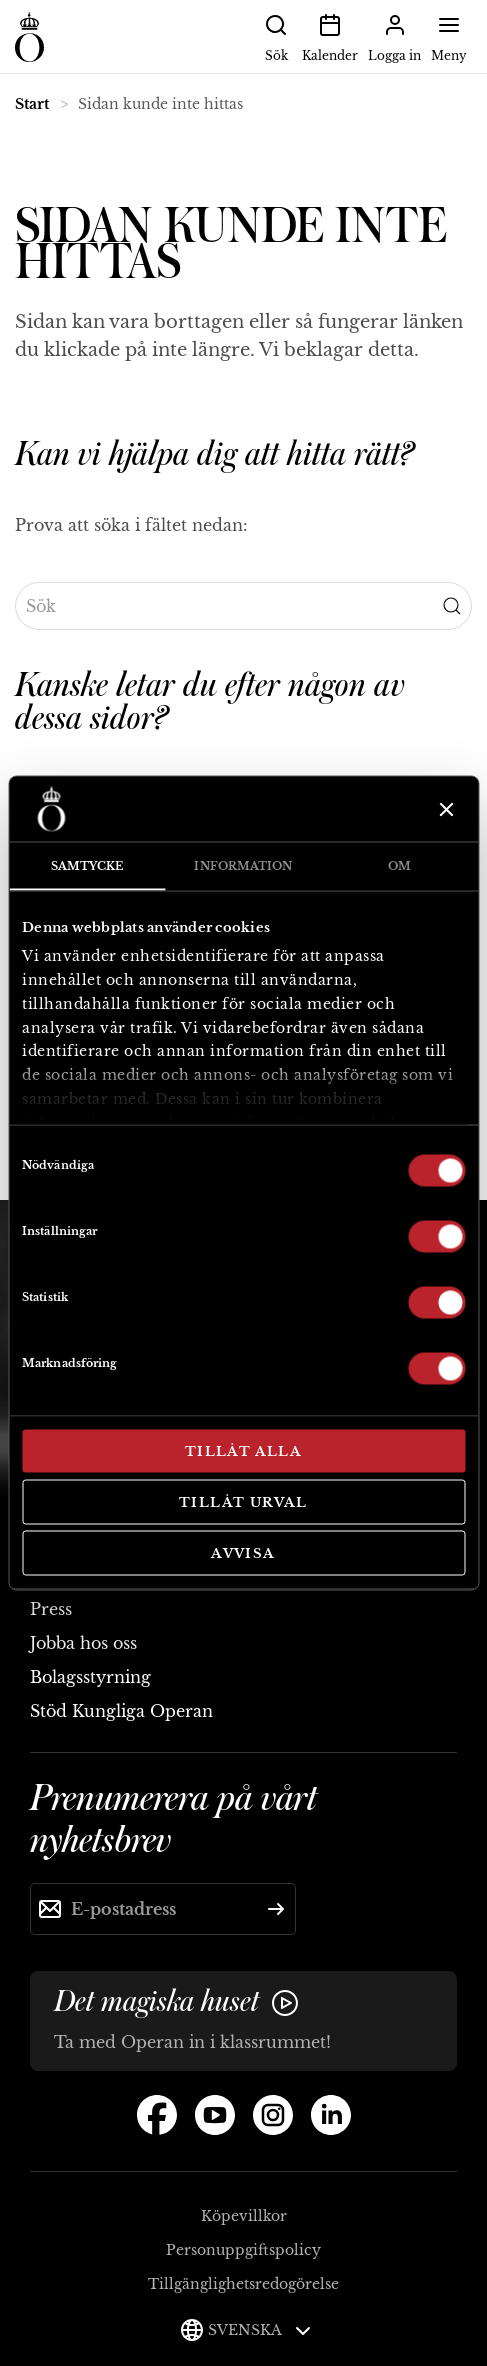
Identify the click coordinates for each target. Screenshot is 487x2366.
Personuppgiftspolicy (243, 2250)
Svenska (259, 2330)
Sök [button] (276, 36)
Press (51, 1609)
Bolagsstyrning (90, 1677)
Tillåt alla (243, 1451)
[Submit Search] (452, 606)
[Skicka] (276, 1909)
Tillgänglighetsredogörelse (243, 2284)
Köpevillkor (244, 2216)
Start (32, 104)
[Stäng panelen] (444, 809)
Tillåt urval (243, 1501)
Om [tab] (399, 866)
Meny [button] (449, 36)
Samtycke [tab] (87, 866)
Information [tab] (243, 866)
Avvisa (243, 1553)
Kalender (330, 36)
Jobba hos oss (83, 1643)
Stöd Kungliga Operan (121, 1711)
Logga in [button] (394, 36)
